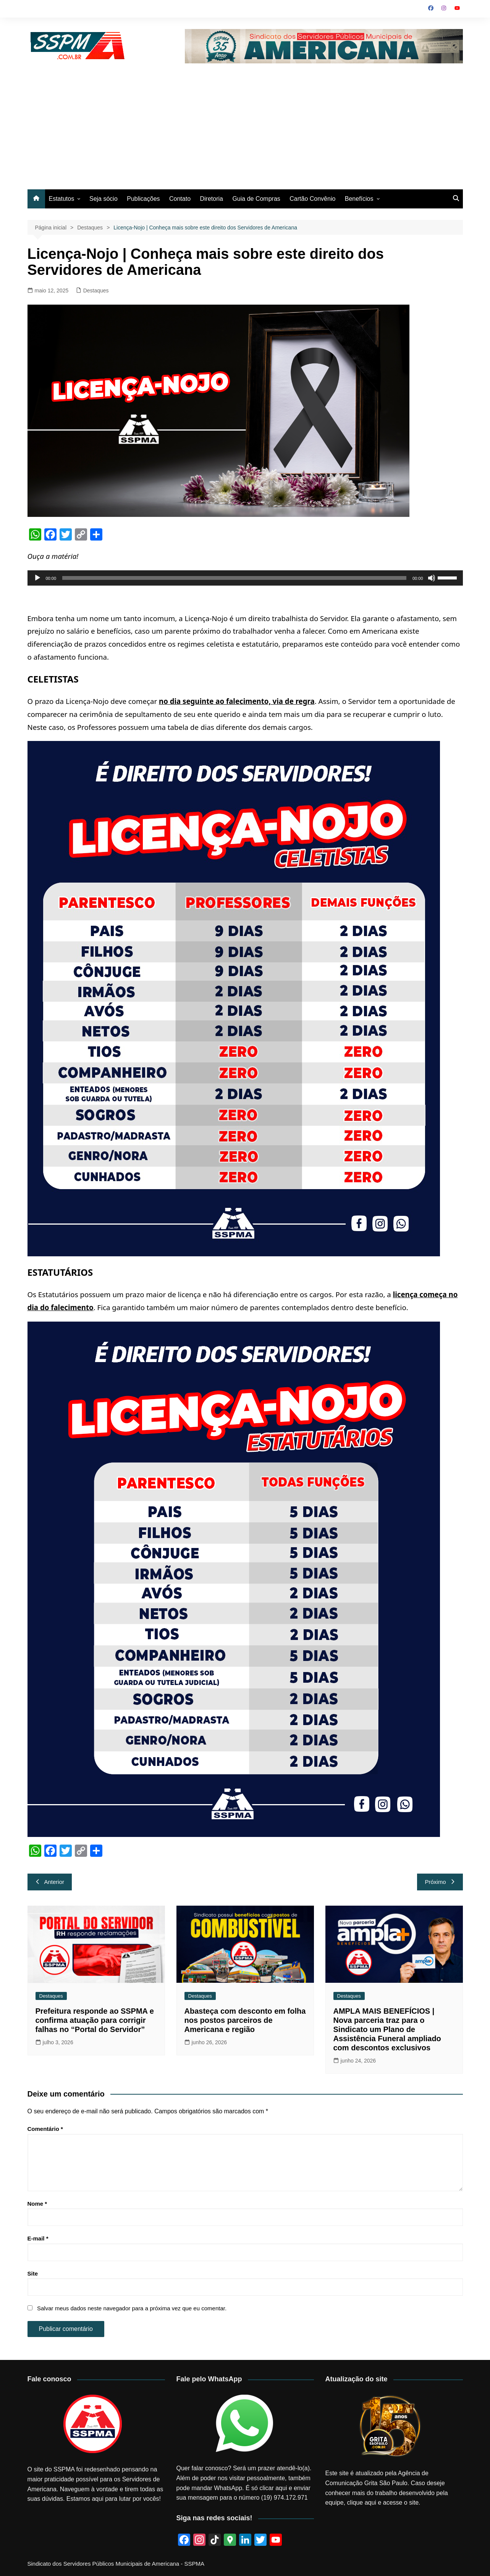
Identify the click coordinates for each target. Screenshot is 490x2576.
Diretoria (211, 198)
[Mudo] (431, 578)
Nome (37, 2203)
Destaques (96, 290)
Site (32, 2273)
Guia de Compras (256, 198)
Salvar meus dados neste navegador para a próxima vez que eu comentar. (131, 2308)
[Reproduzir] (37, 578)
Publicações (143, 198)
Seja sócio (103, 198)
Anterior (50, 1882)
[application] (245, 578)
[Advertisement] (245, 120)
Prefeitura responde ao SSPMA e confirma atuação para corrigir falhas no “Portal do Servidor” (95, 2020)
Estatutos (61, 198)
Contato (180, 198)
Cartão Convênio (312, 198)
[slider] (234, 578)
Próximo (440, 1882)
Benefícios (359, 198)
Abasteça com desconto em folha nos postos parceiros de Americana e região (245, 2020)
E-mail (38, 2238)
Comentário (45, 2129)
